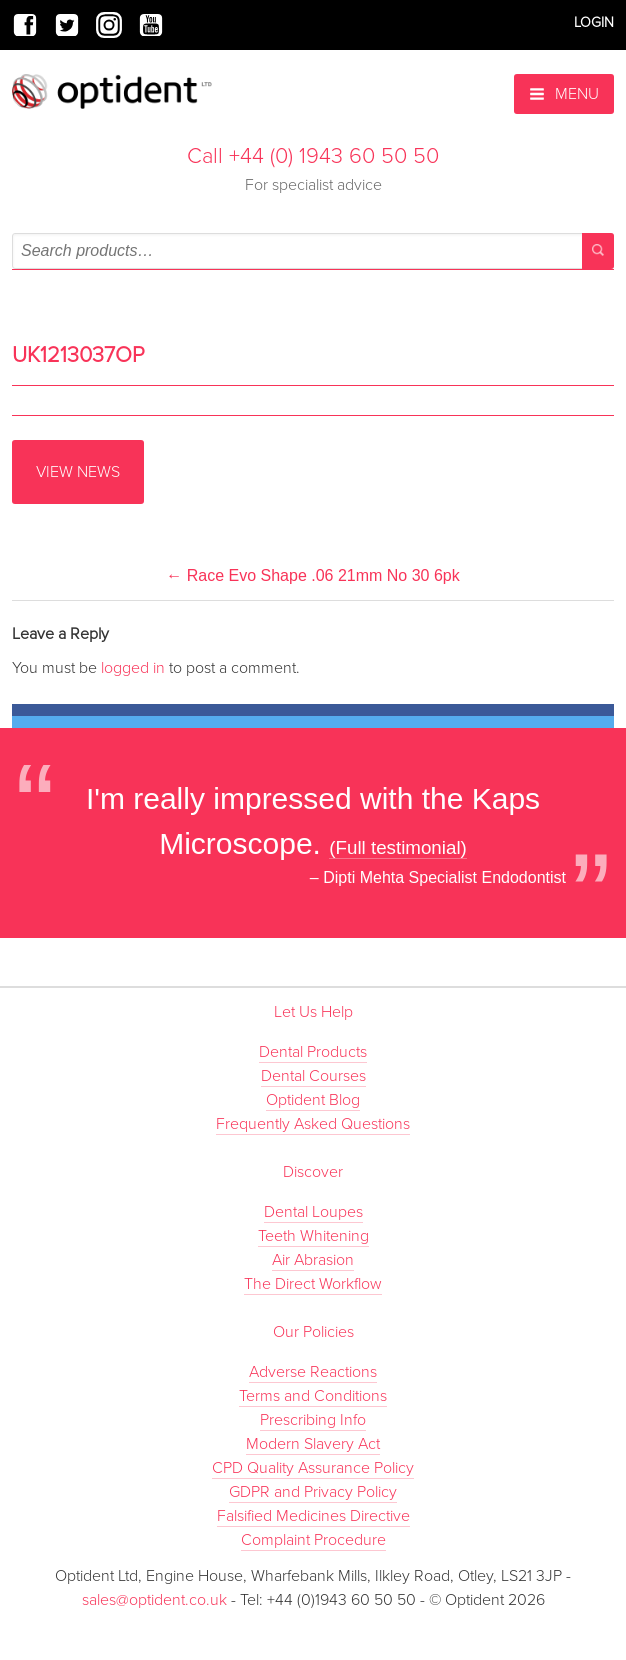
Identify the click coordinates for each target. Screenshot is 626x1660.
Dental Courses (313, 1076)
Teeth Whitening (313, 1236)
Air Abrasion (313, 1260)
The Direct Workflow (313, 1284)
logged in (133, 668)
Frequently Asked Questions (313, 1124)
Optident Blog (313, 1100)
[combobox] (313, 251)
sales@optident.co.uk (156, 1600)
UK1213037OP (78, 355)
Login (594, 22)
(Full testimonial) (398, 847)
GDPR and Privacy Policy (313, 1492)
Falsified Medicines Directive (313, 1516)
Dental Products (313, 1052)
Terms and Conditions (313, 1396)
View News (78, 472)
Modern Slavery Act (313, 1444)
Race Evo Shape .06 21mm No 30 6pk (313, 575)
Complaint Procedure (313, 1540)
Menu (564, 94)
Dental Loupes (313, 1212)
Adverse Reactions (313, 1372)
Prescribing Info (313, 1420)
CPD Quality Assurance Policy (313, 1468)
